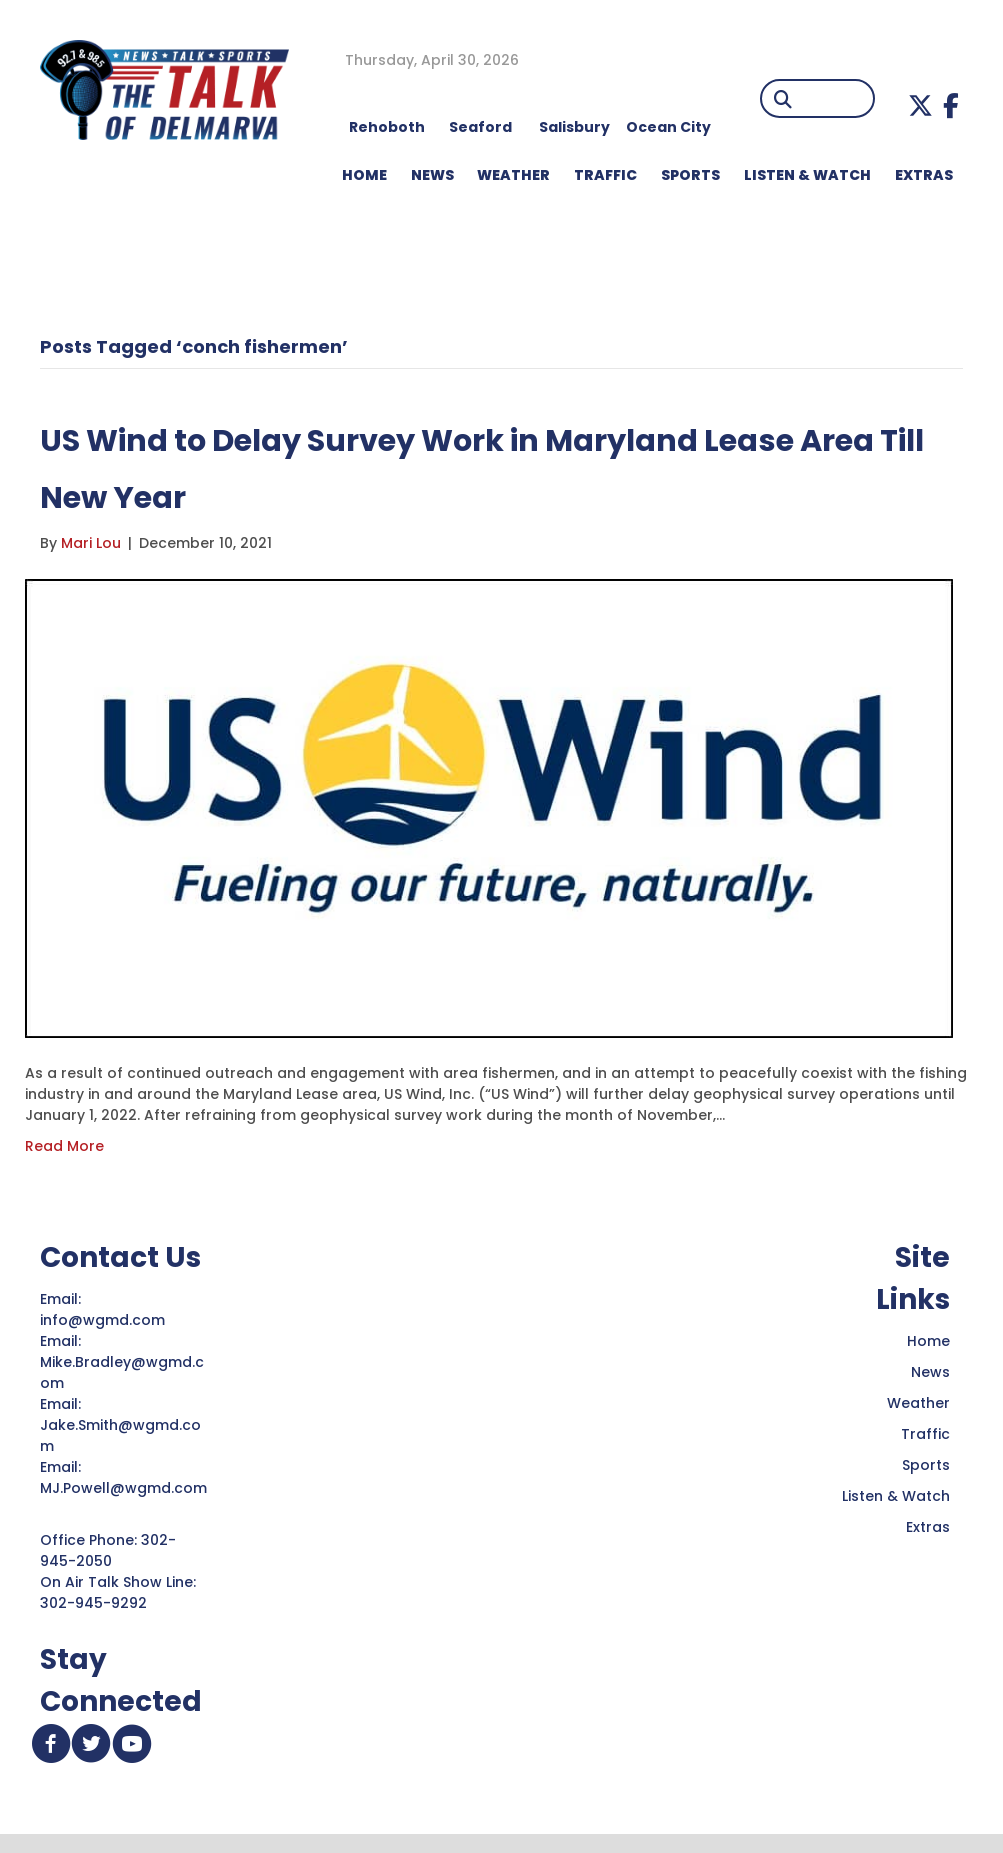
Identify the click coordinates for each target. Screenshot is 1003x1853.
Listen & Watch (896, 1496)
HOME (364, 175)
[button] (920, 105)
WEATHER (513, 175)
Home (928, 1341)
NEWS (432, 175)
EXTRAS (924, 175)
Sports (690, 175)
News (930, 1372)
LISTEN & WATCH (807, 175)
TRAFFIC (605, 175)
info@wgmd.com (104, 1320)
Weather (918, 1403)
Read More (64, 1146)
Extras (928, 1527)
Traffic (925, 1434)
